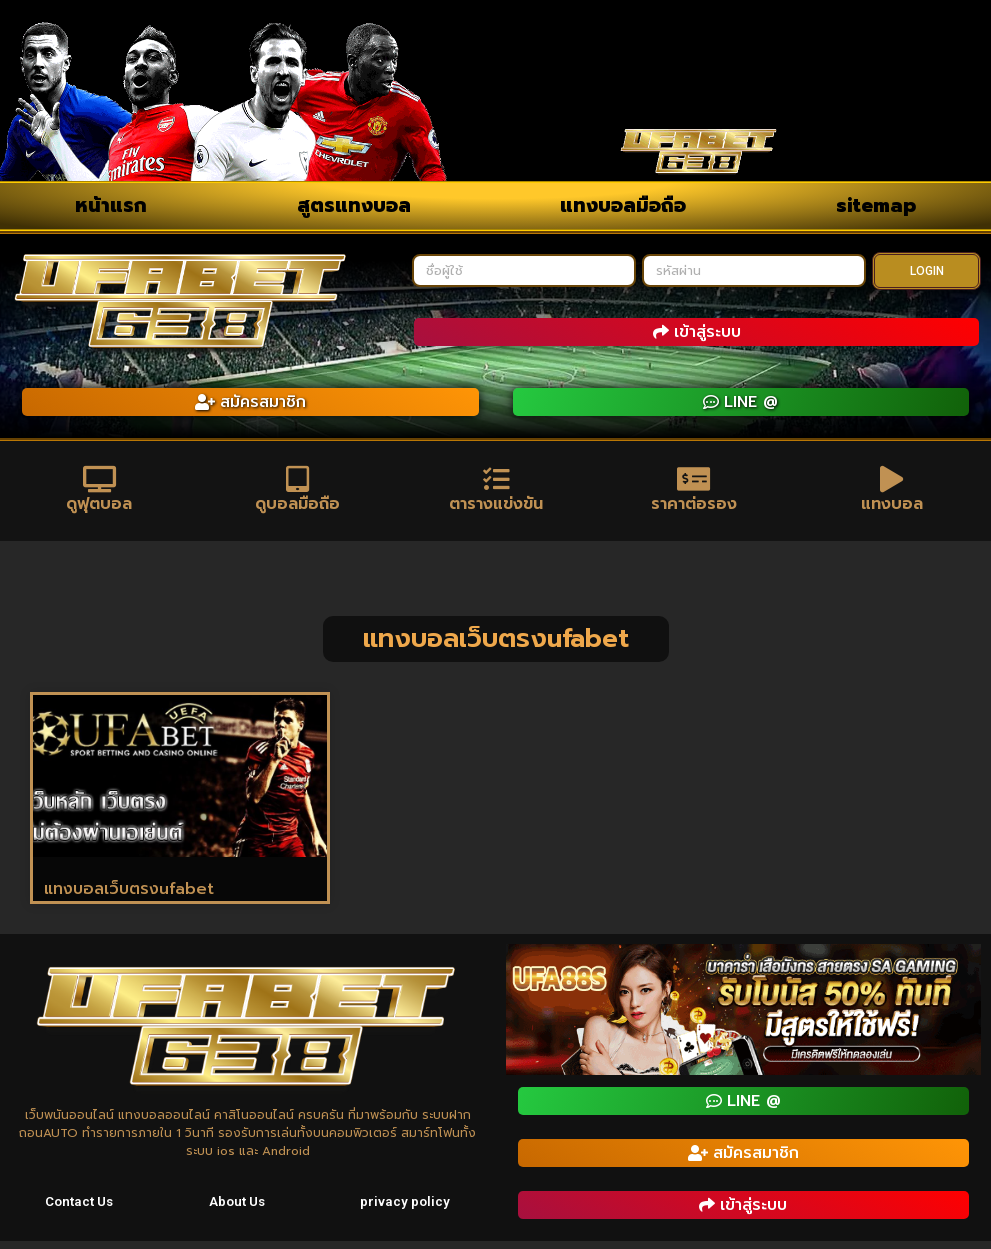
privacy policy (406, 1211)
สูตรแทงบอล (354, 205)
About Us (239, 1211)
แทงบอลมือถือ (623, 205)
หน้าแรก (111, 205)
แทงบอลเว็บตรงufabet (129, 897)
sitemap (876, 205)
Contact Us (80, 1211)
